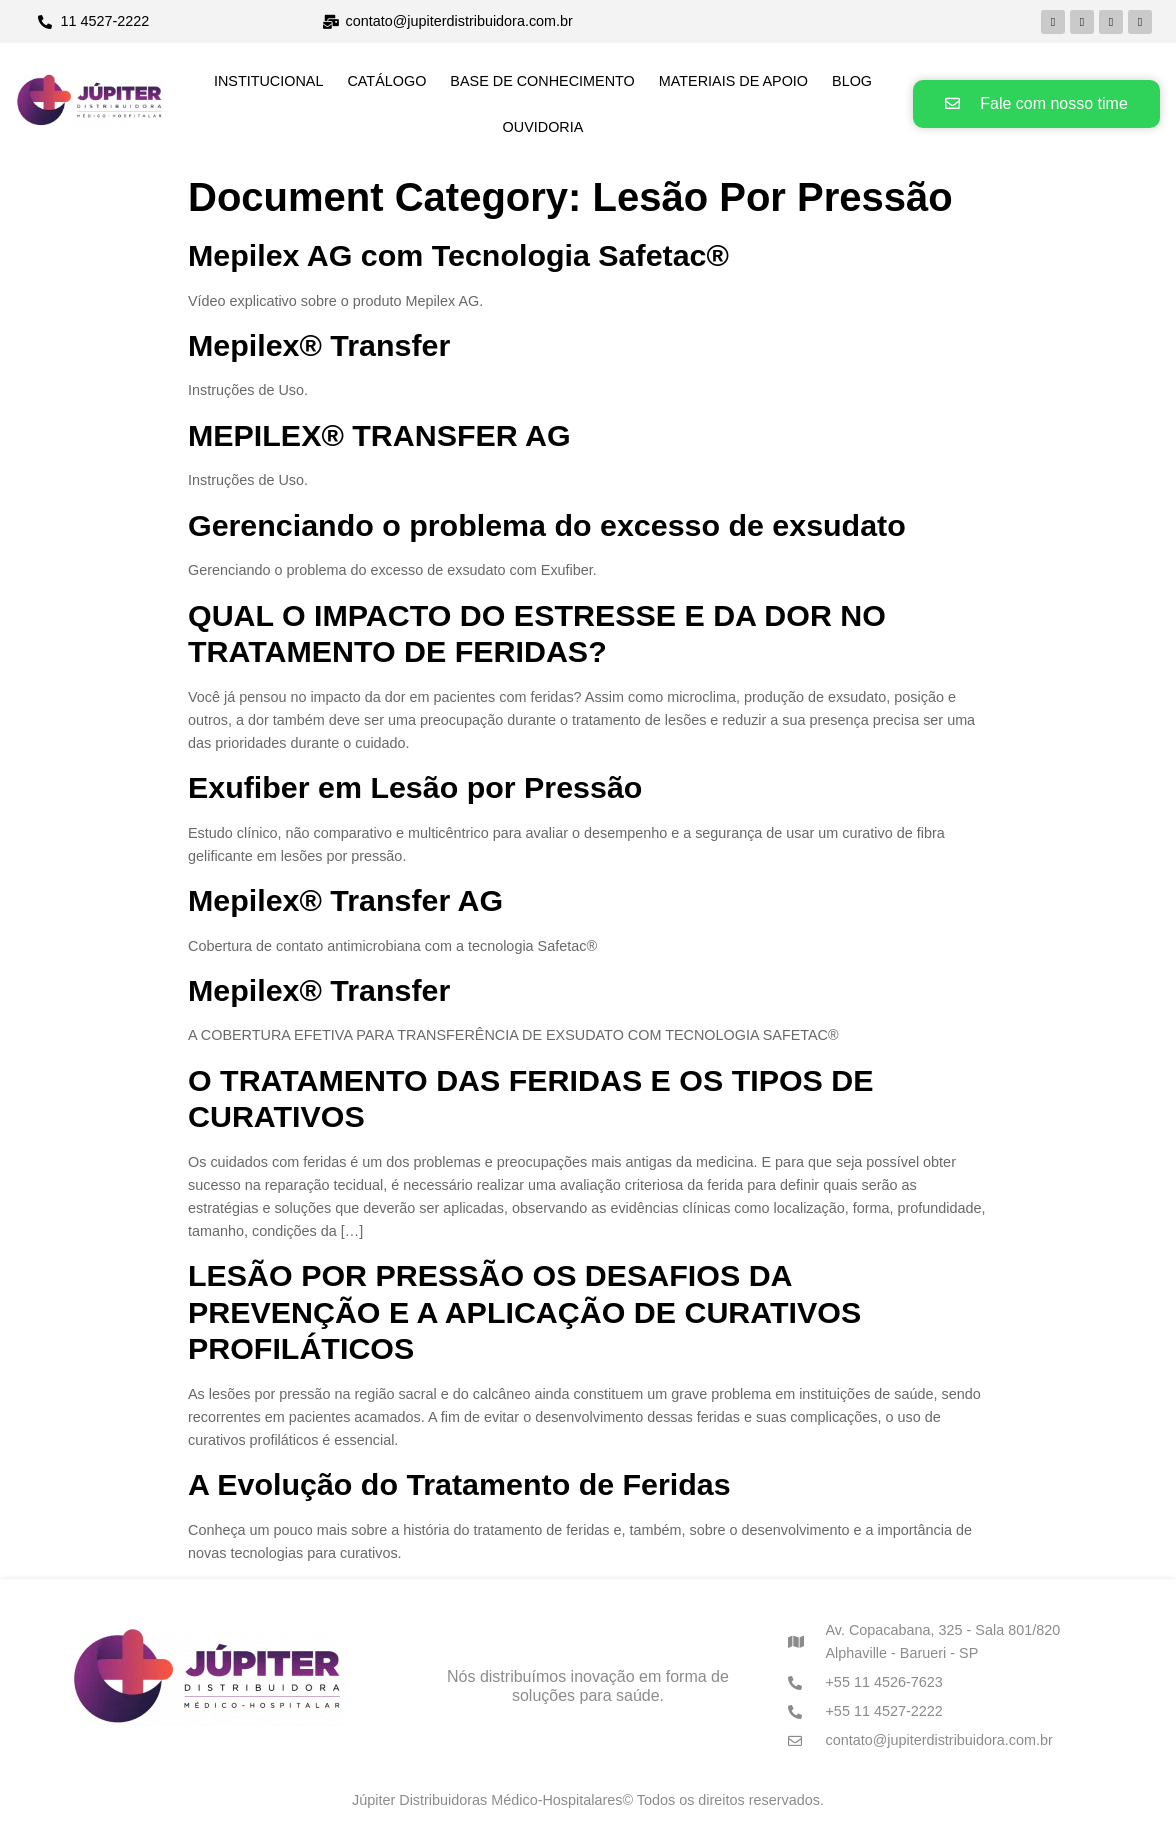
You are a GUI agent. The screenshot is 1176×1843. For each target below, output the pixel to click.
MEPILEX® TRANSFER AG (379, 435)
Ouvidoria (543, 127)
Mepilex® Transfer (319, 345)
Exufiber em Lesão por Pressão (415, 787)
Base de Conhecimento (542, 81)
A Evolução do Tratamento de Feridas (459, 1484)
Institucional (269, 81)
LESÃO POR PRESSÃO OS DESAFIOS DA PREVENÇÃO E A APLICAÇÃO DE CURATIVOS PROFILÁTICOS (524, 1311)
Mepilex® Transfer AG (345, 900)
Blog (852, 81)
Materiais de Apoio (733, 81)
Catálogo (386, 81)
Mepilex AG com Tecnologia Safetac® (458, 255)
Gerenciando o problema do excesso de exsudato (547, 525)
